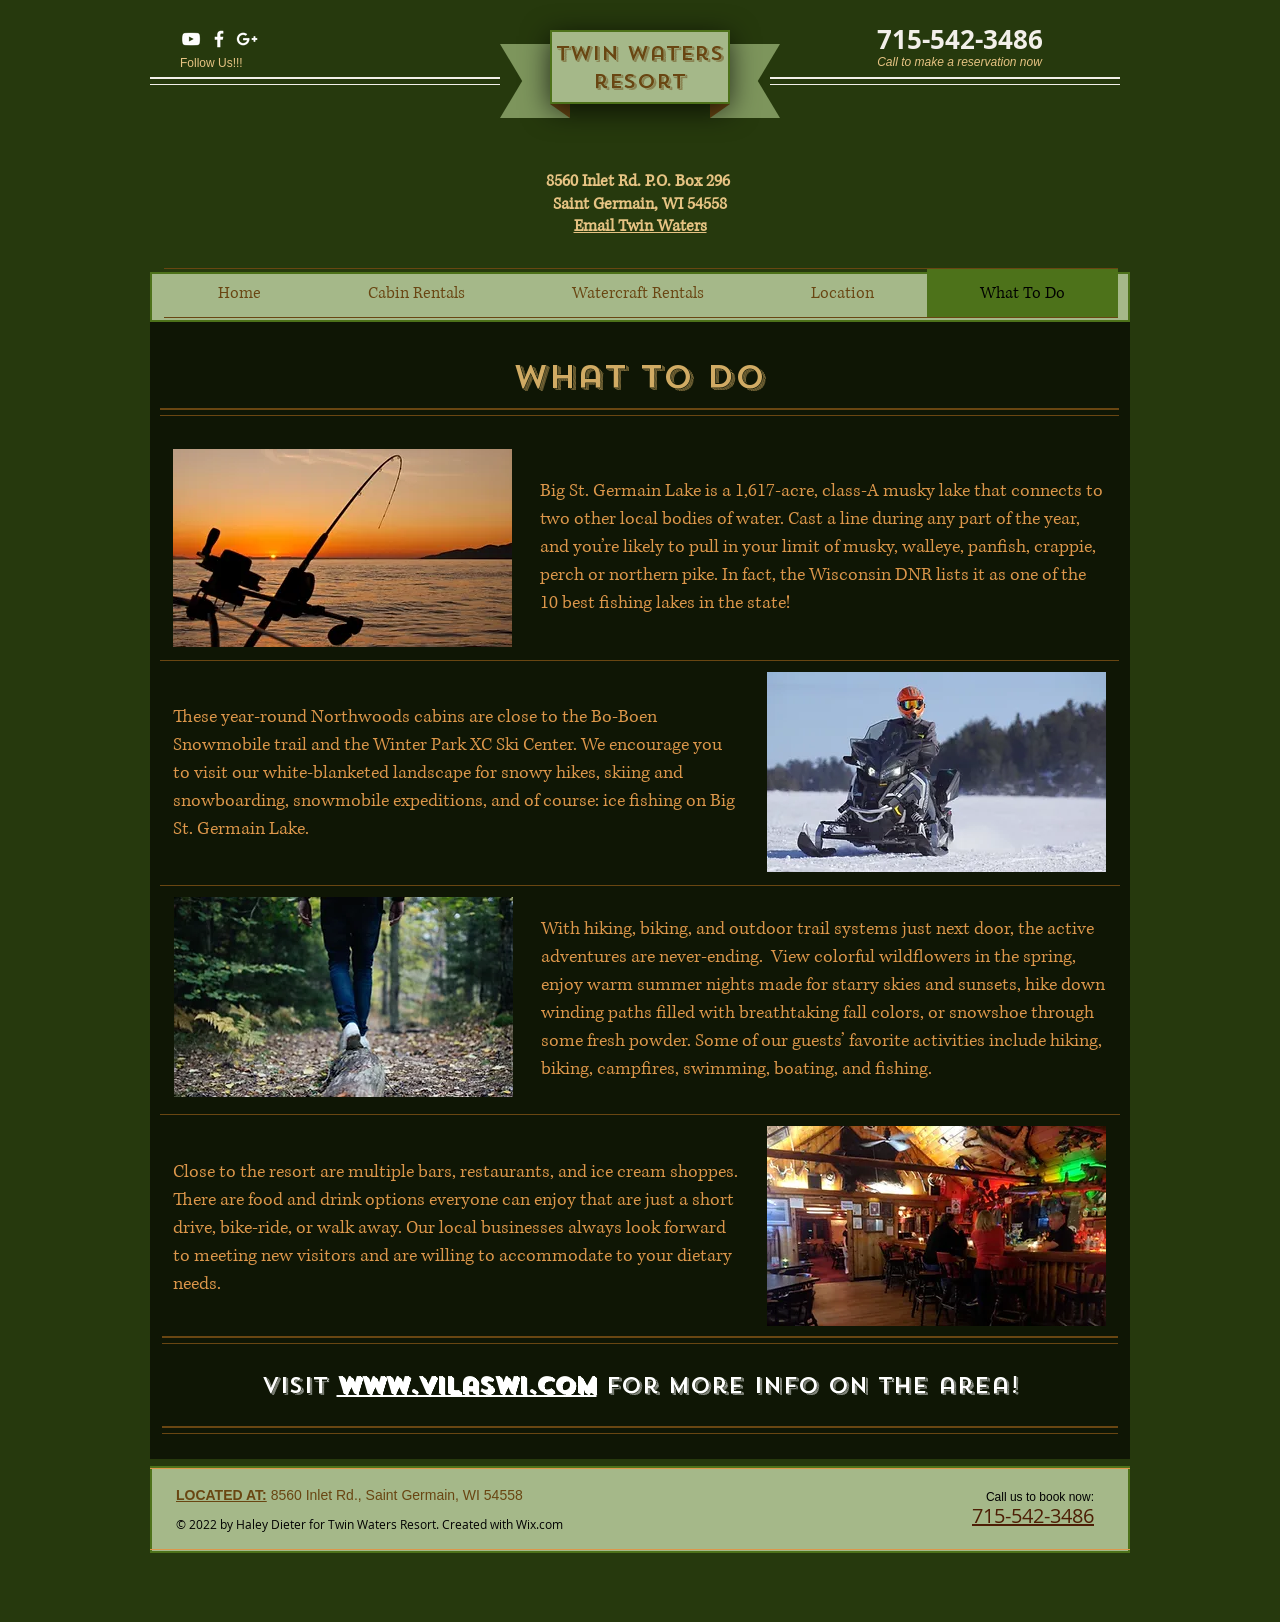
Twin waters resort (640, 67)
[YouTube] (191, 39)
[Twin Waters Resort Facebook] (219, 39)
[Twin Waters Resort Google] (247, 39)
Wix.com (539, 1524)
